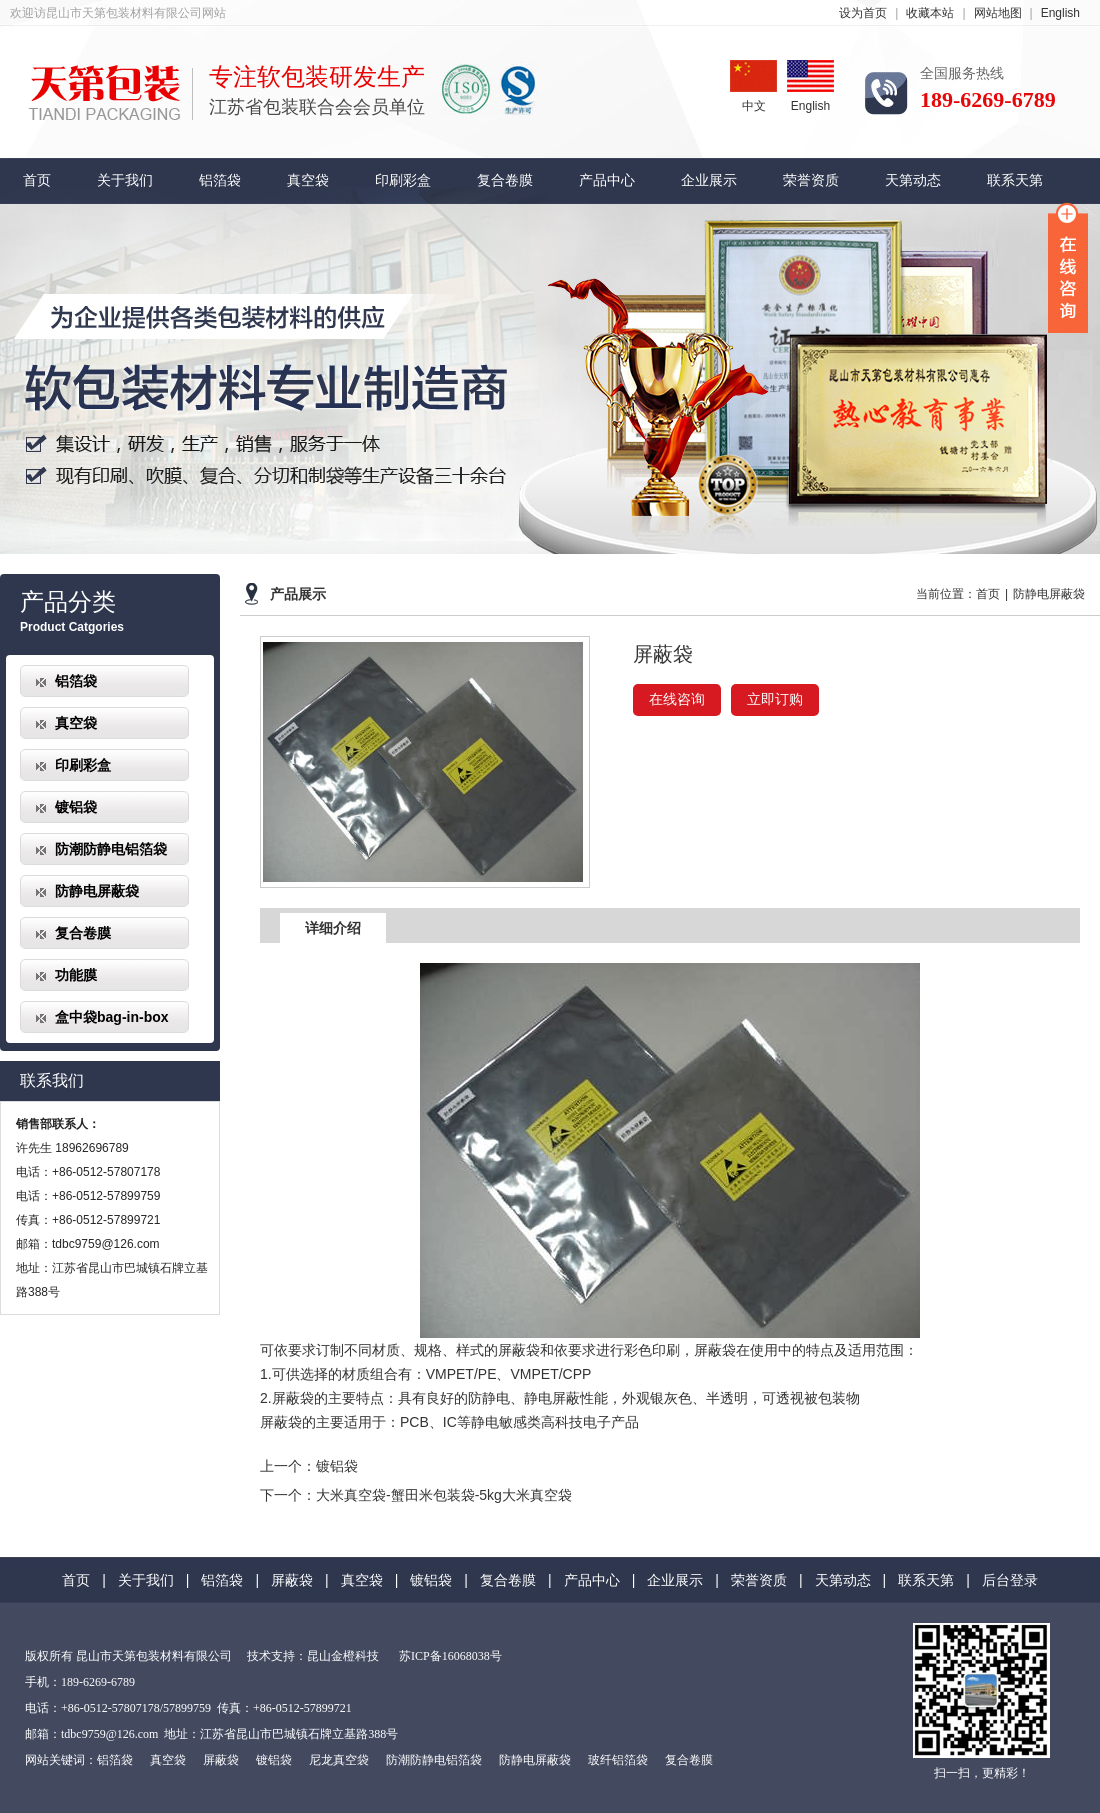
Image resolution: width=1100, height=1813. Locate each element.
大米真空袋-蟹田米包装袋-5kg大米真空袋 (444, 1495)
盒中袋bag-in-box (112, 1017)
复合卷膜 (505, 180)
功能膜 (76, 975)
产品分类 (68, 602)
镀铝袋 (76, 807)
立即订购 (775, 699)
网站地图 (998, 13)
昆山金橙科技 (343, 1656)
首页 (37, 180)
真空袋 (308, 180)
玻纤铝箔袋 (618, 1760)
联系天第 (1015, 180)
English (1060, 13)
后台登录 (1010, 1580)
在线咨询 (677, 699)
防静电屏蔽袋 (97, 891)
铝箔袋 (220, 180)
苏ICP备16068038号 (450, 1656)
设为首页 (863, 13)
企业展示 (709, 180)
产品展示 (298, 594)
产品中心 (607, 180)
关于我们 (125, 180)
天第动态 (913, 180)
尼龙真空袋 (339, 1760)
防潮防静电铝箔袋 (111, 849)
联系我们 (52, 1080)
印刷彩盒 (403, 180)
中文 (753, 86)
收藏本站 (930, 13)
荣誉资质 (811, 180)
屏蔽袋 (292, 1580)
